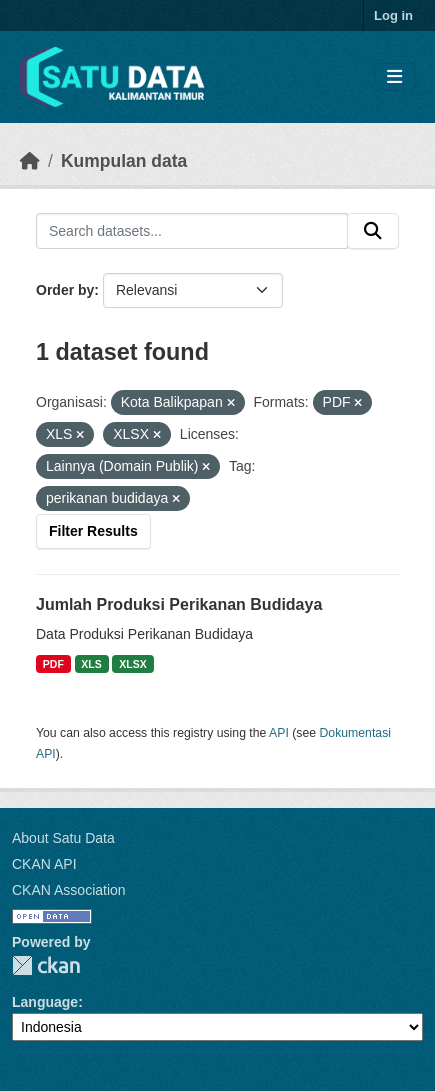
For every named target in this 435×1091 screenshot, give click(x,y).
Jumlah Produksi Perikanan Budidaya (179, 604)
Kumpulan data (124, 161)
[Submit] (373, 231)
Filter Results (93, 531)
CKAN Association (69, 890)
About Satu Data (63, 838)
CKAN (46, 965)
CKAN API (44, 864)
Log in (393, 15)
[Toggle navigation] (394, 77)
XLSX (132, 664)
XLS (91, 664)
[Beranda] (30, 161)
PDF (53, 664)
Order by (65, 290)
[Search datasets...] (192, 231)
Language (45, 1002)
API (279, 733)
